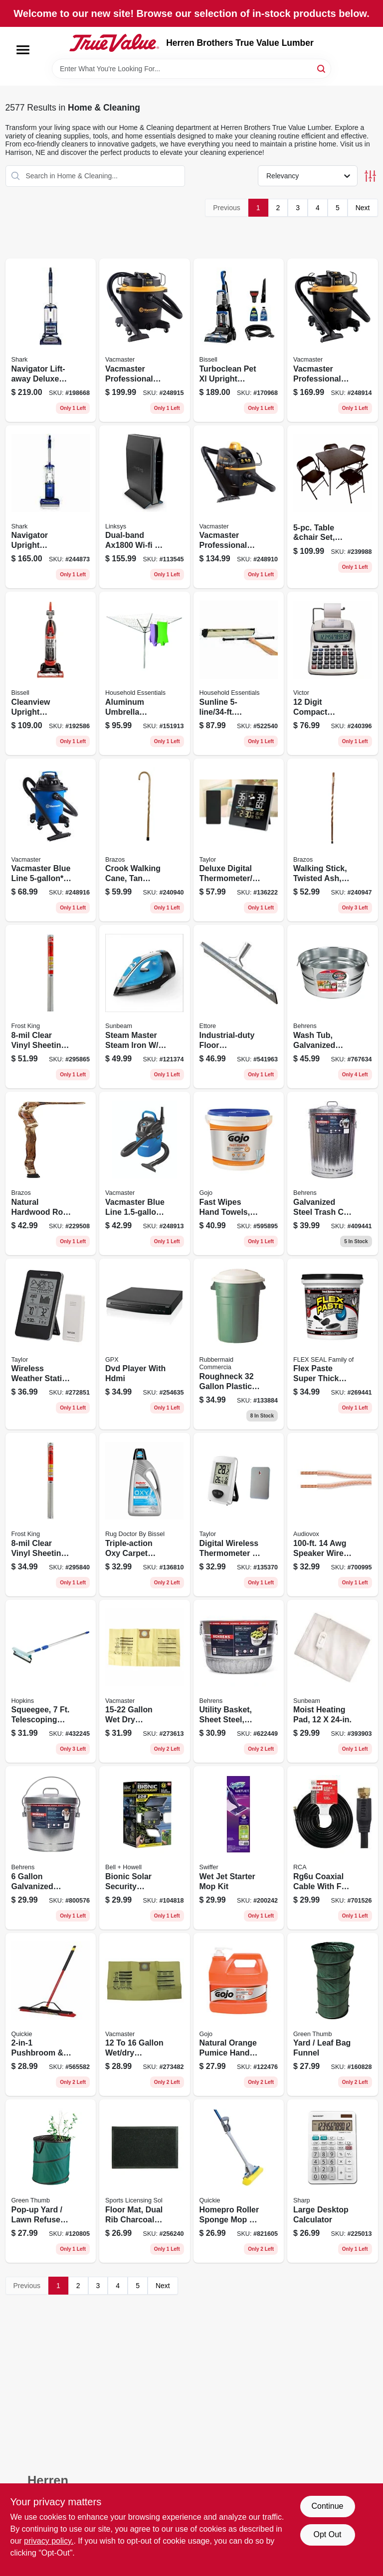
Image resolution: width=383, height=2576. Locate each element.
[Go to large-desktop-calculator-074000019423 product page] (332, 2181)
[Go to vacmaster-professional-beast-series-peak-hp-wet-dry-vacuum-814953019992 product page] (238, 507)
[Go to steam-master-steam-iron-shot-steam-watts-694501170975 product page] (144, 1006)
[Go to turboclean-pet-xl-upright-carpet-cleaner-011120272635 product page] (238, 340)
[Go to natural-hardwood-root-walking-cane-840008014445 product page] (50, 1173)
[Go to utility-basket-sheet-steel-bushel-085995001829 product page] (238, 1681)
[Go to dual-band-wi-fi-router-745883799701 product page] (144, 507)
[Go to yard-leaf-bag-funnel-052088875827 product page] (332, 2014)
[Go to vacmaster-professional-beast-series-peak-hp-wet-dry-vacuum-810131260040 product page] (144, 340)
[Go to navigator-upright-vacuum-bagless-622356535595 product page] (50, 507)
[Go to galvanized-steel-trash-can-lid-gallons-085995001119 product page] (332, 1173)
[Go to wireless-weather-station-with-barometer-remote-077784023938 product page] (50, 1344)
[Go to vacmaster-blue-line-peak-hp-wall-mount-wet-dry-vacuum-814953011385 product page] (144, 1173)
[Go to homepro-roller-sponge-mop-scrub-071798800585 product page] (238, 2181)
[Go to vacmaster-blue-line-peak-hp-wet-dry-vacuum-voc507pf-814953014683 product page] (50, 840)
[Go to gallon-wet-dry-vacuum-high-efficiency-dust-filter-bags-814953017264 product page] (144, 1681)
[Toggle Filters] (370, 176)
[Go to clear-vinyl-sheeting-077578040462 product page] (50, 1514)
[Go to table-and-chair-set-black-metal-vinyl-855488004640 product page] (332, 507)
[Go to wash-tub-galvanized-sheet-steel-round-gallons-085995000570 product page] (332, 1006)
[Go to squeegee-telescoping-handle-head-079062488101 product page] (50, 1681)
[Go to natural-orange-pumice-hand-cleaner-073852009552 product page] (238, 2014)
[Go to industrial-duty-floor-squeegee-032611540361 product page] (238, 1006)
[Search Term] (191, 69)
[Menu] (22, 49)
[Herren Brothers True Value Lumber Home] (114, 43)
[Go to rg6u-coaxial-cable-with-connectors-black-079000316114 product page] (332, 1848)
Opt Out (327, 2534)
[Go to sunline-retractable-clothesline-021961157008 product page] (238, 673)
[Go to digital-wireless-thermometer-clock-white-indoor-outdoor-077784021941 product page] (238, 1514)
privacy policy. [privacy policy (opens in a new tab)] (48, 2541)
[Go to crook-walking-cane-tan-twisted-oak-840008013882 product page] (144, 840)
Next (363, 208)
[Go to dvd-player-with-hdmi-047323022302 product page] (144, 1344)
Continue (327, 2506)
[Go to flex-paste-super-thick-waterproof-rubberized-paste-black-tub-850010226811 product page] (332, 1344)
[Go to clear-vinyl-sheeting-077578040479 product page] (50, 1006)
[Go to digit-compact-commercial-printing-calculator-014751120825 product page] (332, 673)
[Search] (322, 68)
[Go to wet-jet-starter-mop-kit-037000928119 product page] (238, 1848)
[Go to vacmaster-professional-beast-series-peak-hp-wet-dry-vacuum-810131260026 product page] (332, 340)
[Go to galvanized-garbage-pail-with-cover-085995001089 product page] (50, 1848)
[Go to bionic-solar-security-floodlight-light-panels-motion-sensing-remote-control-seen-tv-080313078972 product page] (144, 1848)
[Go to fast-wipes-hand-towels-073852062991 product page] (238, 1173)
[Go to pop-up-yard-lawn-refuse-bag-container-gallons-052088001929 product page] (50, 2181)
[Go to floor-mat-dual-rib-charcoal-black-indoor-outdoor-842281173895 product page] (144, 2181)
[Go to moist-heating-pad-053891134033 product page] (332, 1681)
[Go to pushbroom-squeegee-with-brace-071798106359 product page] (50, 2014)
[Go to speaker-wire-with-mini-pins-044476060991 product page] (332, 1514)
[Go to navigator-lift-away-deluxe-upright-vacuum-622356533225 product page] (50, 340)
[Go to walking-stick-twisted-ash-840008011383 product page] (332, 840)
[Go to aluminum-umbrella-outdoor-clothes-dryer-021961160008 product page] (144, 673)
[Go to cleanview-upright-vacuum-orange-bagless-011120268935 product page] (50, 673)
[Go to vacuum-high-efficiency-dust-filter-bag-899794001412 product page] (144, 2014)
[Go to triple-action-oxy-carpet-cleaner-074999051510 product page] (144, 1514)
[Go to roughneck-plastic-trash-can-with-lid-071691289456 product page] (238, 1344)
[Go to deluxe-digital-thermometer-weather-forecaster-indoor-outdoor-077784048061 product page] (238, 840)
